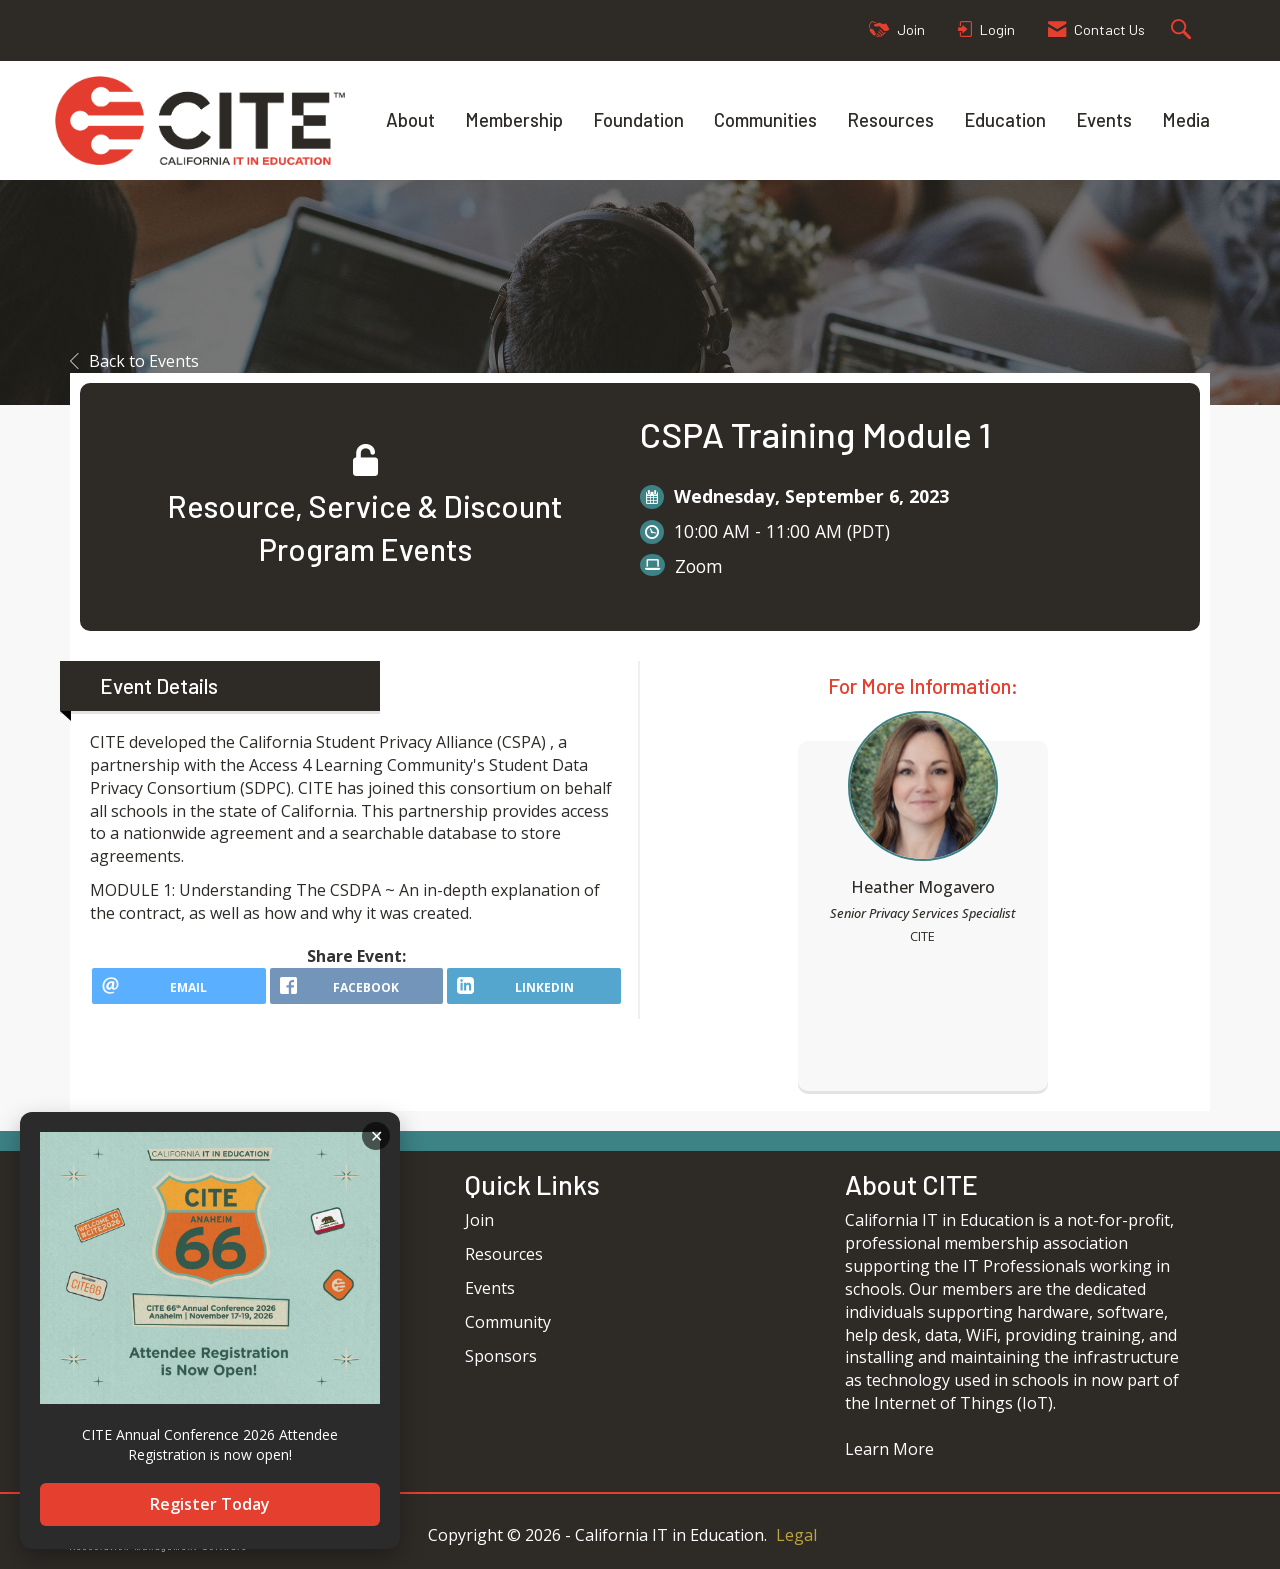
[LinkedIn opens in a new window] (534, 993)
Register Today (210, 1504)
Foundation (638, 119)
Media (1186, 119)
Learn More (889, 1449)
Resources (890, 119)
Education (1005, 119)
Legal (796, 1535)
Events (1104, 119)
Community (508, 1322)
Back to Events (134, 361)
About (410, 119)
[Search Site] (1183, 30)
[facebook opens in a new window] (357, 993)
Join (479, 1220)
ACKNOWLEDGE (376, 1136)
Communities (765, 119)
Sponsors (501, 1356)
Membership (514, 119)
